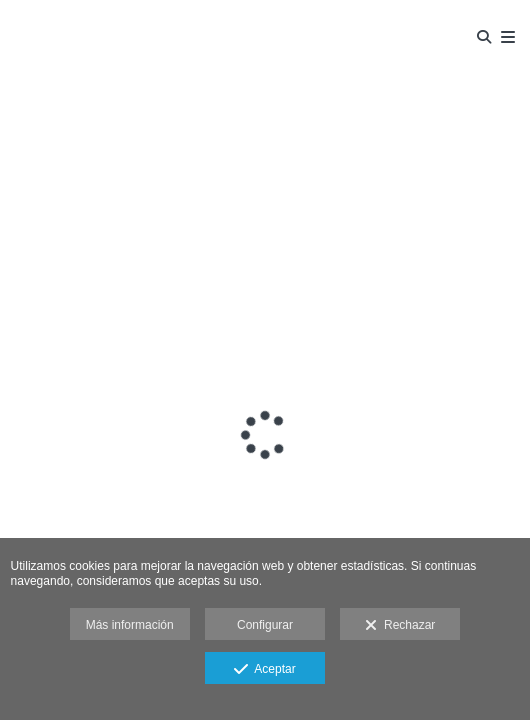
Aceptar (264, 670)
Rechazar (400, 626)
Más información (130, 625)
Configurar (265, 625)
